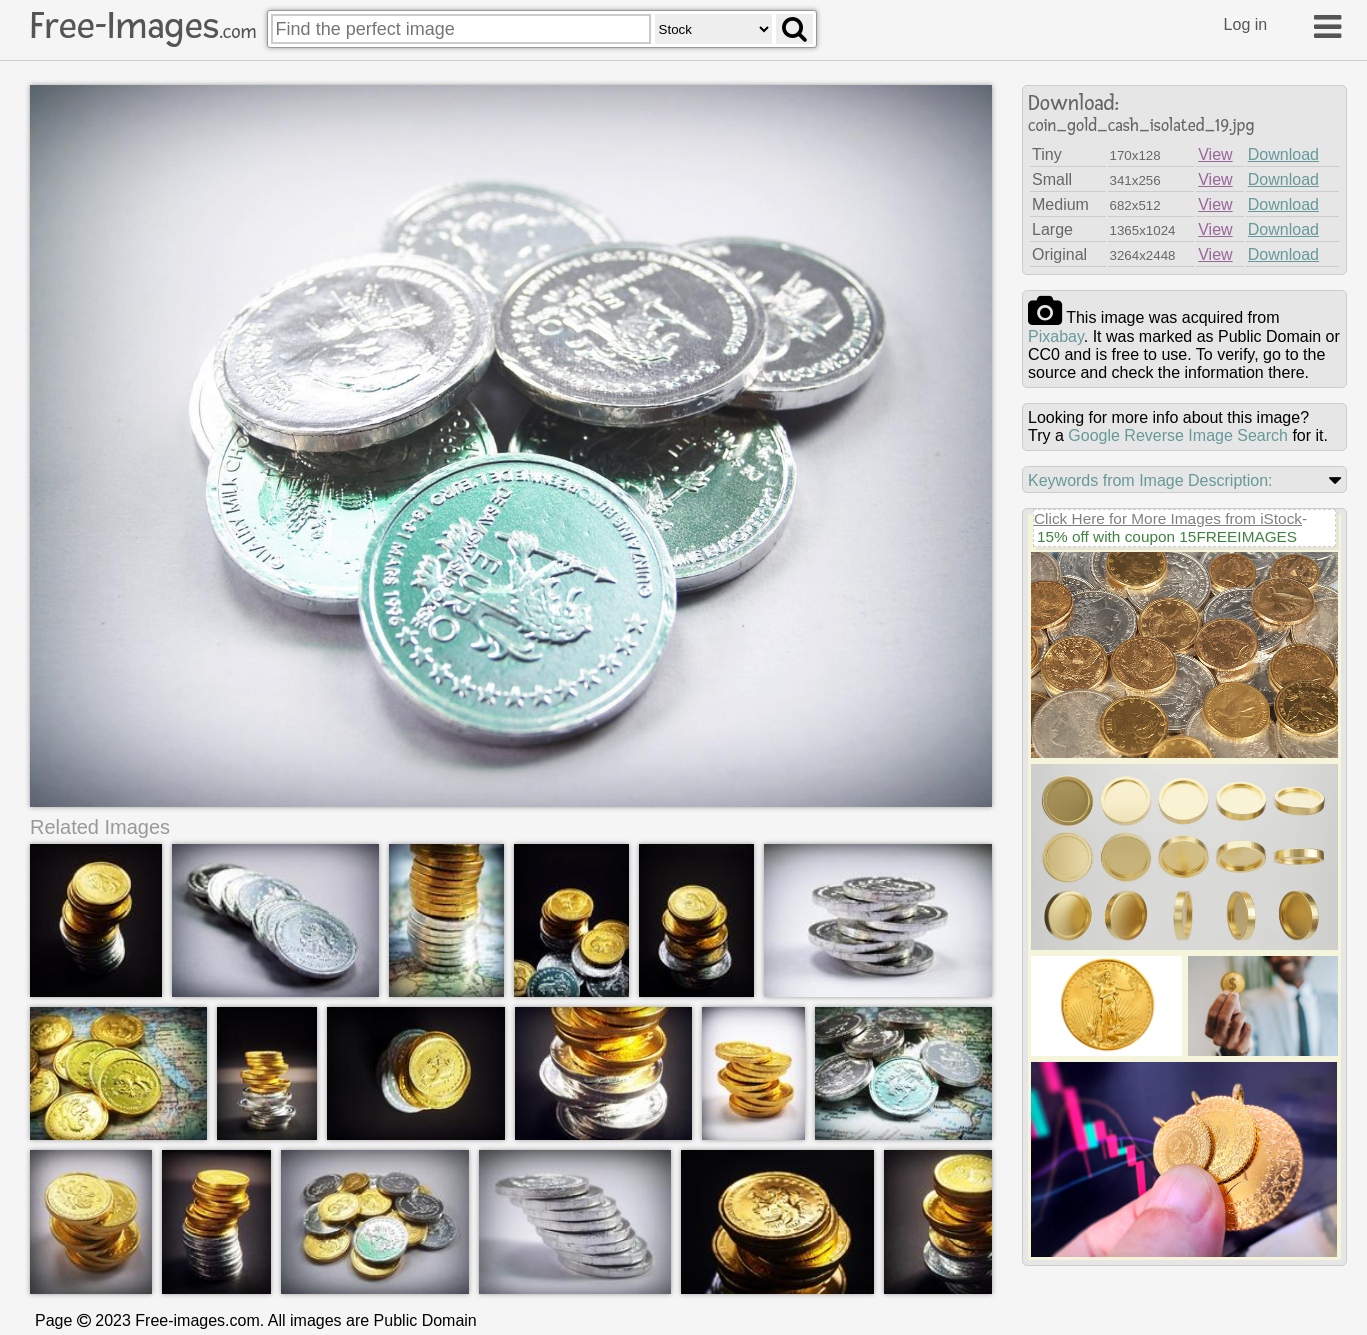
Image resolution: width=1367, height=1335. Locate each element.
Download (1283, 154)
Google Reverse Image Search (1178, 435)
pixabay (1056, 336)
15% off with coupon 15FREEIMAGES (1167, 536)
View (1215, 154)
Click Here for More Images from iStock (1168, 518)
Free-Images (143, 26)
